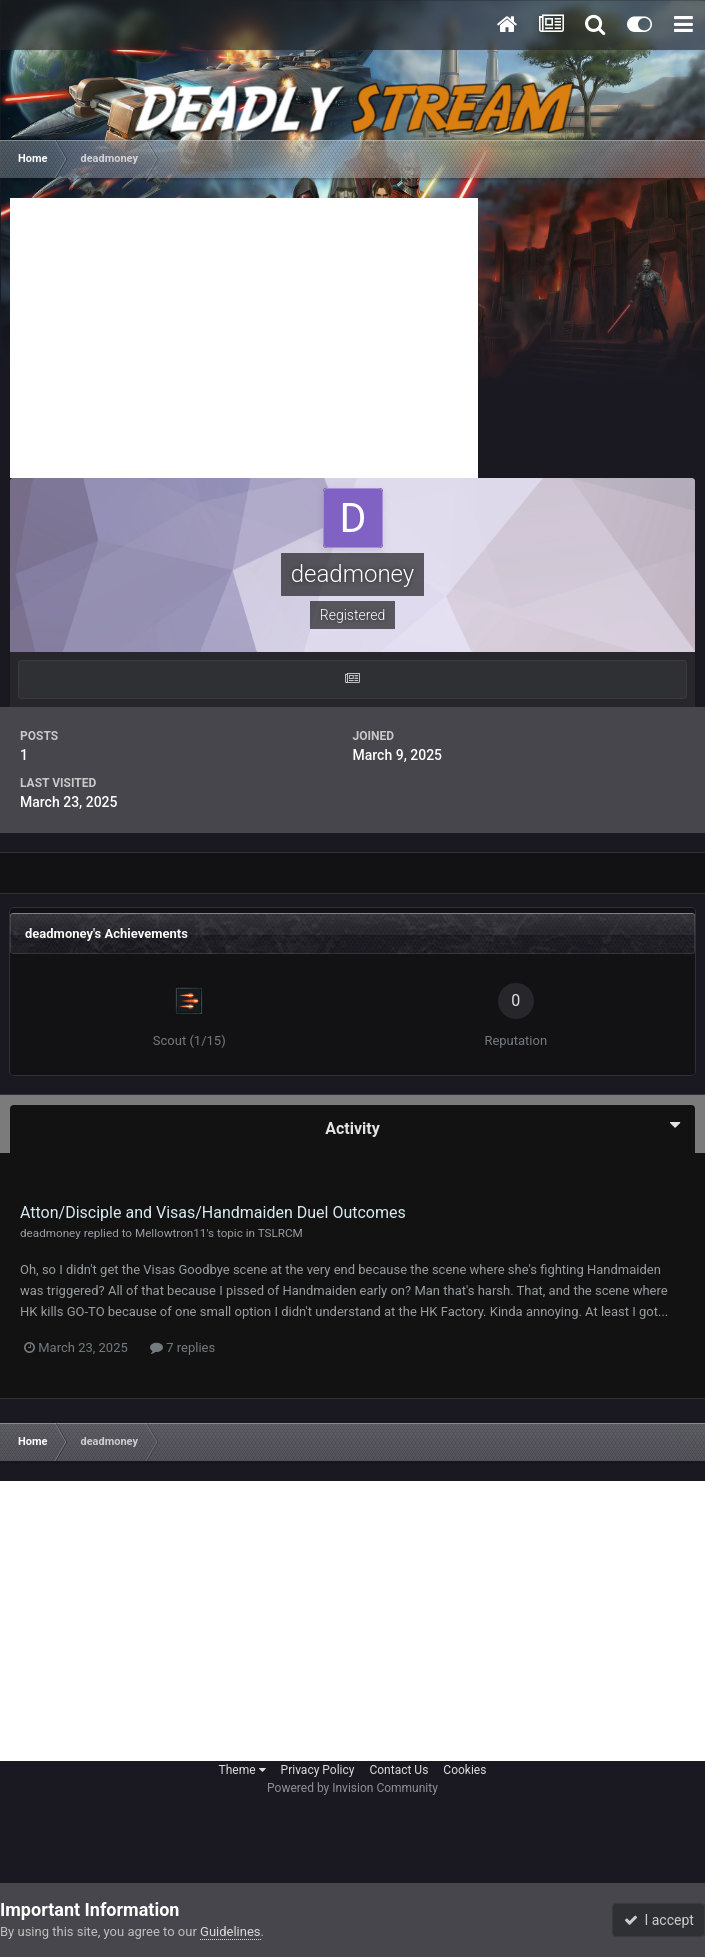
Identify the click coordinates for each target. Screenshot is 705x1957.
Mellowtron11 (170, 1233)
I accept (659, 1920)
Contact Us (398, 1770)
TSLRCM (280, 1233)
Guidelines (230, 1931)
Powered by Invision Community (352, 1788)
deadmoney (50, 1233)
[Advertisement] (244, 338)
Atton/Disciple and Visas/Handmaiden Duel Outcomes (213, 1212)
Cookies (464, 1770)
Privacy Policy (318, 1770)
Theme (242, 1770)
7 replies (182, 1347)
